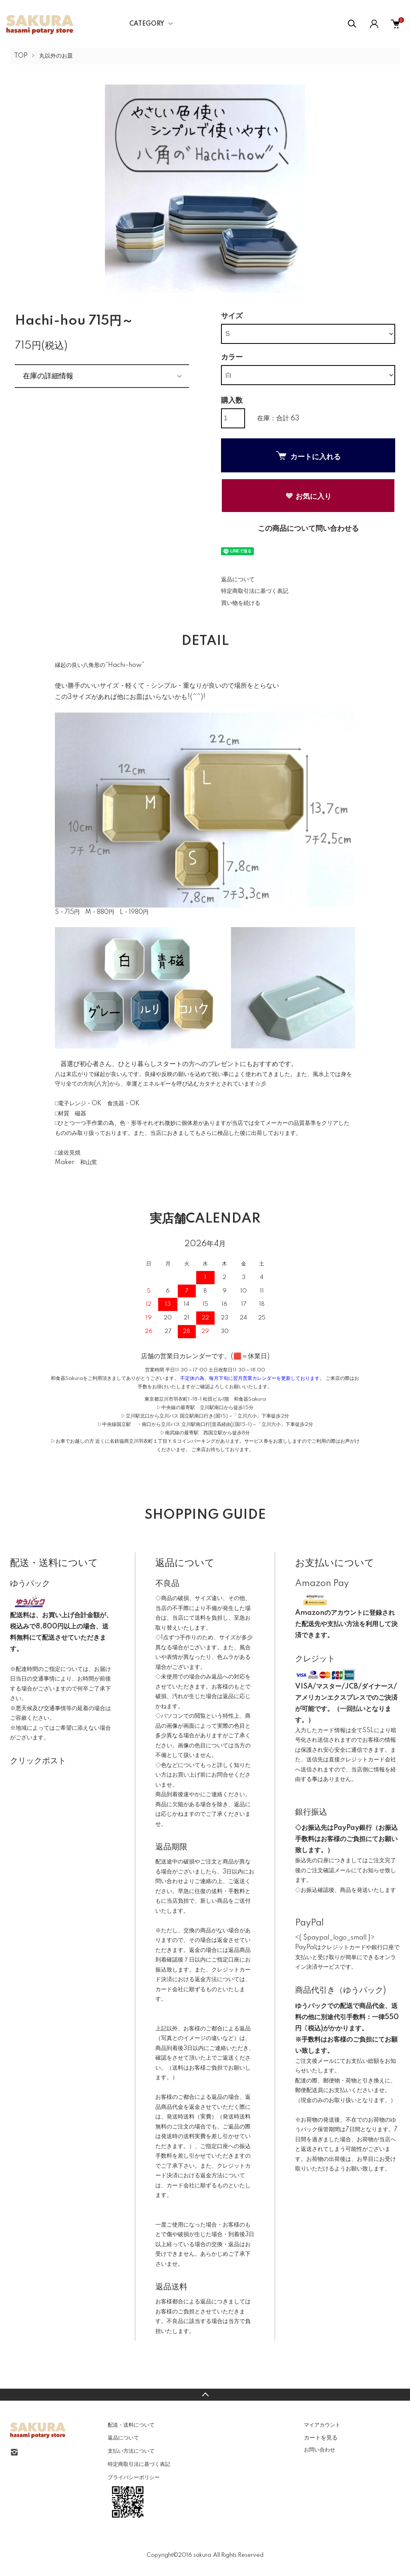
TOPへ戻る (205, 2395)
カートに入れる (308, 456)
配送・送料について (131, 2425)
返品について (238, 579)
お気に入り (308, 496)
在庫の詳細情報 (48, 376)
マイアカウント (322, 2425)
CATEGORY (146, 24)
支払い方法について (131, 2451)
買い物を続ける (240, 603)
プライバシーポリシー (134, 2477)
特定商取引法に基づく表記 (254, 591)
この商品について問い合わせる (308, 529)
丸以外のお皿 (56, 56)
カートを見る (321, 2437)
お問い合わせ (319, 2450)
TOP (21, 56)
